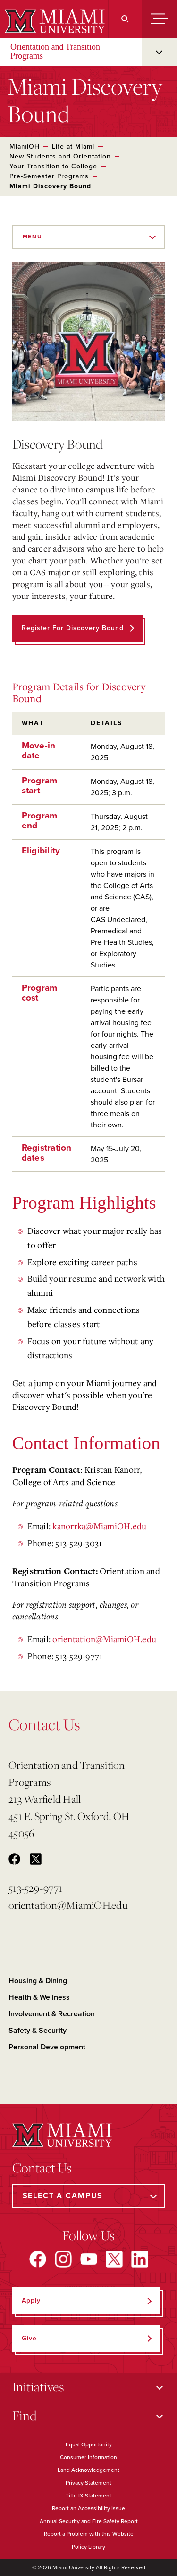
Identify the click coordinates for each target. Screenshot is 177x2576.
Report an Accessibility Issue (88, 2508)
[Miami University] (53, 21)
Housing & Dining (37, 1981)
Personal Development (46, 2047)
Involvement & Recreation (51, 2014)
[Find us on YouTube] (88, 2259)
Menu (32, 236)
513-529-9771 (35, 1888)
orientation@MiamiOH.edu (104, 1638)
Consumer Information (88, 2457)
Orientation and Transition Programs (55, 51)
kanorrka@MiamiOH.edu (99, 1525)
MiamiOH (24, 146)
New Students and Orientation (60, 156)
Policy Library (88, 2546)
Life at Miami (73, 146)
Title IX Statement (88, 2495)
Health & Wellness (39, 1997)
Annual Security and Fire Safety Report (89, 2521)
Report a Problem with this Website (89, 2534)
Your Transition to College (53, 166)
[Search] (125, 19)
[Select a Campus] (88, 2196)
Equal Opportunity (89, 2444)
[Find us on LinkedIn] (139, 2259)
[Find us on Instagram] (63, 2259)
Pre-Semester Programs (49, 176)
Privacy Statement (88, 2482)
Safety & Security (37, 2030)
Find (24, 2415)
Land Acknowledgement (88, 2470)
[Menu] (159, 19)
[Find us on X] (114, 2259)
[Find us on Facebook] (37, 2259)
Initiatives (38, 2386)
